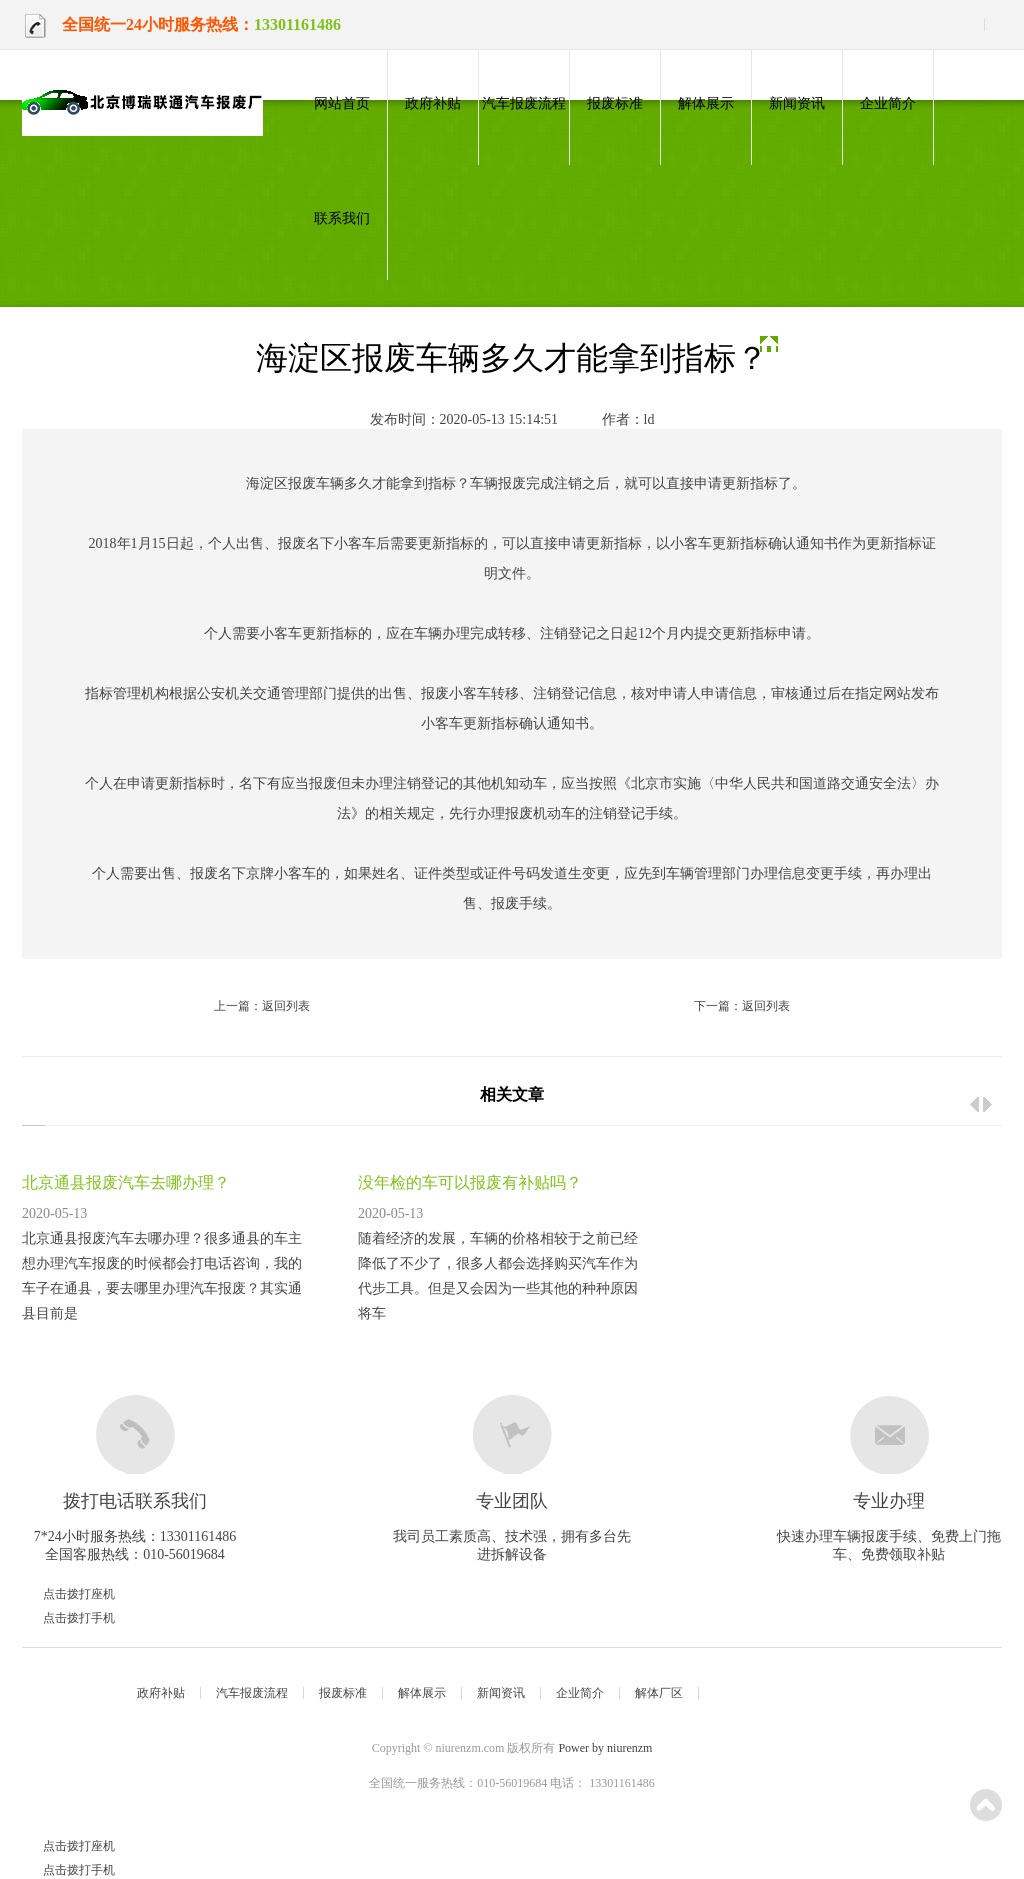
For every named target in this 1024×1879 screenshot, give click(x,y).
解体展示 (706, 103)
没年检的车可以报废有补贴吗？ (470, 1182)
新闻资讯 (797, 103)
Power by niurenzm (605, 1748)
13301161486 (297, 24)
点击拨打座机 (57, 1594)
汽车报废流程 (524, 103)
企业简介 (888, 103)
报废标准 (615, 103)
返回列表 (286, 1006)
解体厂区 (659, 1693)
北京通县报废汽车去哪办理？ (126, 1182)
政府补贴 (433, 103)
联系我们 (342, 218)
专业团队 (512, 1501)
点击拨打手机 (57, 1618)
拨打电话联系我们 (135, 1501)
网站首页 (342, 103)
